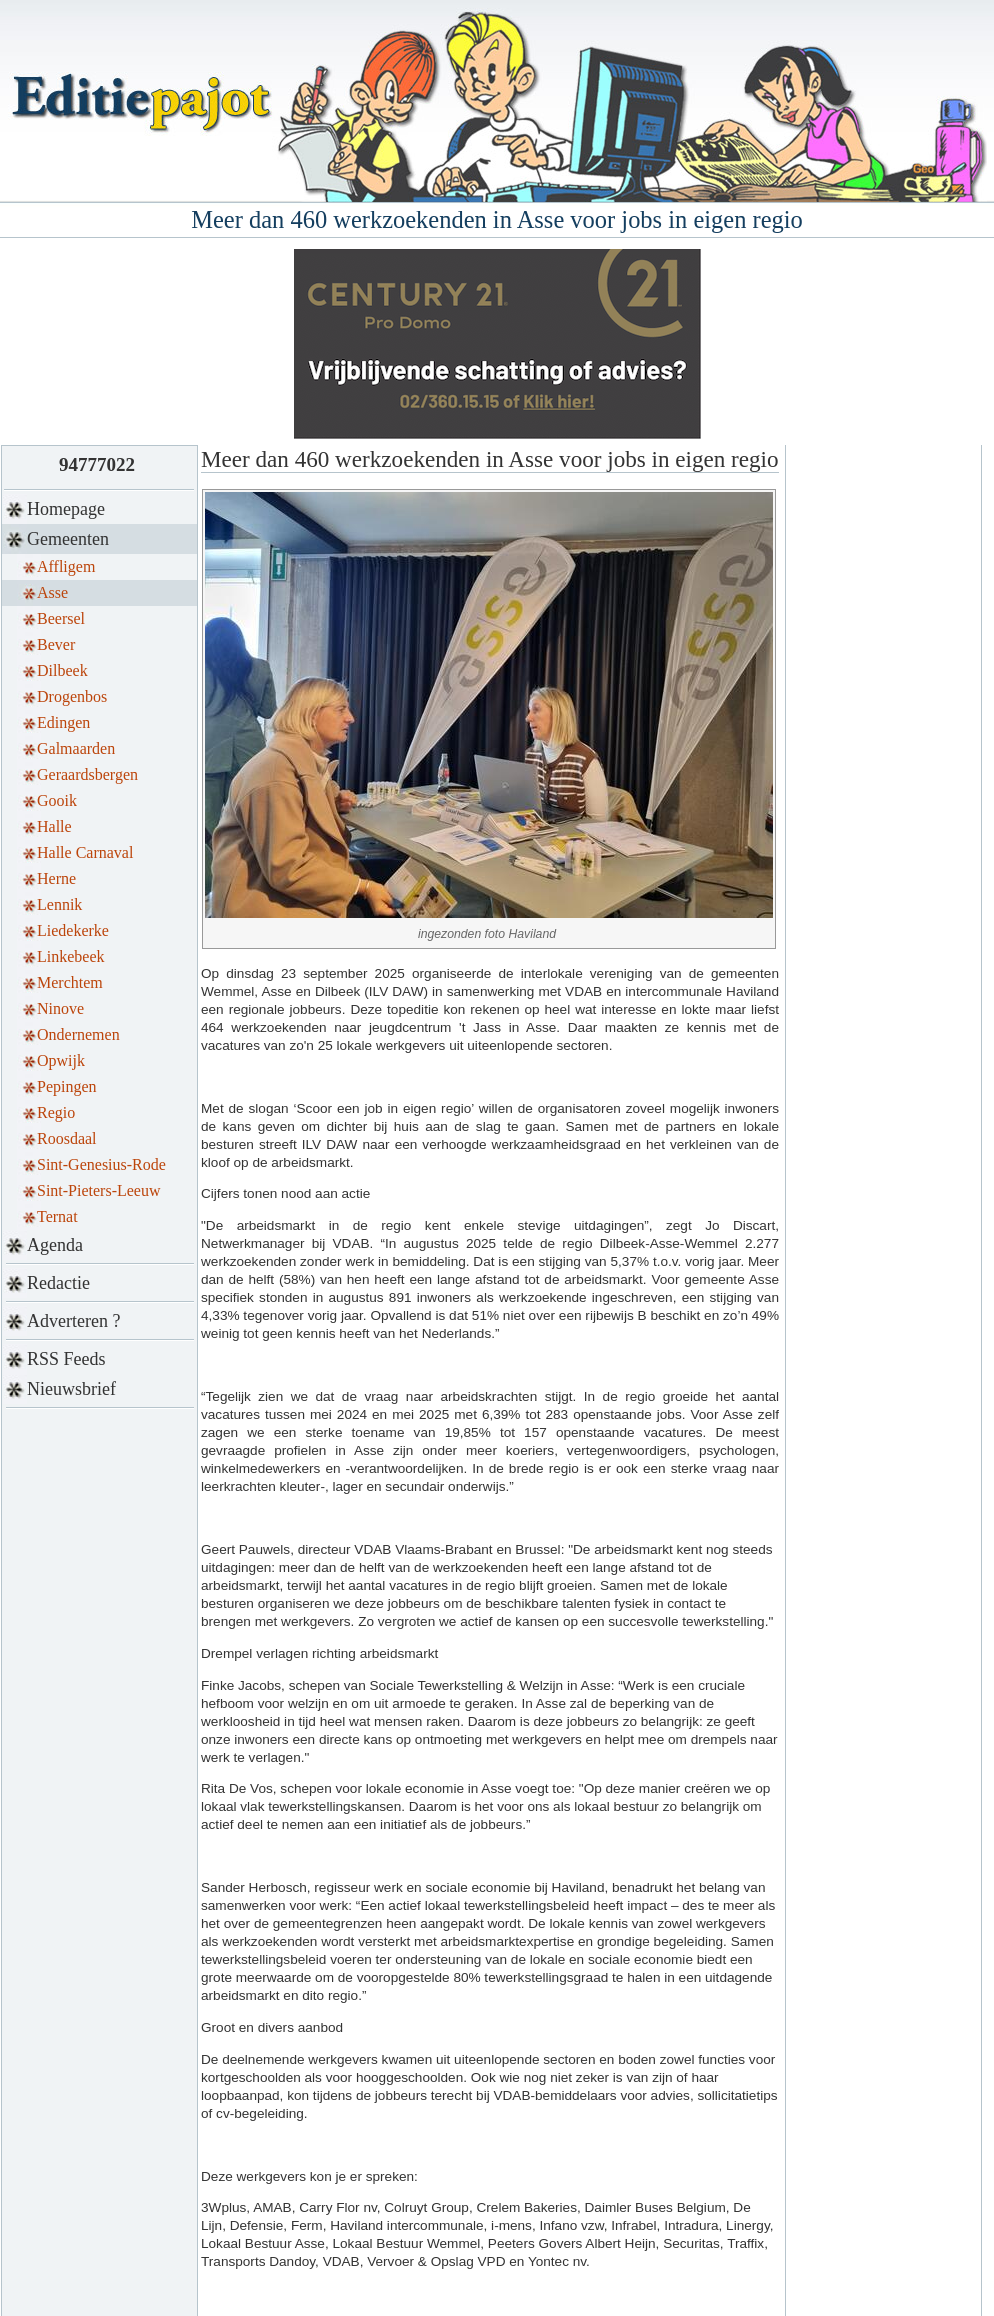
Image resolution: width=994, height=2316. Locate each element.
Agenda (55, 1245)
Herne (56, 878)
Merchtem (70, 982)
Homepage (66, 509)
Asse (52, 592)
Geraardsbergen (87, 774)
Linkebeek (71, 956)
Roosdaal (67, 1138)
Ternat (57, 1216)
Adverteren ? (73, 1321)
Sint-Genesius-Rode (101, 1164)
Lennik (59, 904)
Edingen (63, 722)
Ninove (60, 1008)
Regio (56, 1112)
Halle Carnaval (85, 852)
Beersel (61, 618)
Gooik (57, 800)
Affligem (66, 566)
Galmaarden (76, 748)
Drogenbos (72, 696)
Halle (54, 826)
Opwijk (61, 1060)
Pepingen (67, 1086)
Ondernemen (78, 1034)
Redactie (58, 1283)
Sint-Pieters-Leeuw (99, 1190)
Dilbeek (62, 670)
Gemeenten (68, 539)
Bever (56, 644)
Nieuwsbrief (71, 1389)
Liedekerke (73, 930)
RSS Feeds (66, 1359)
